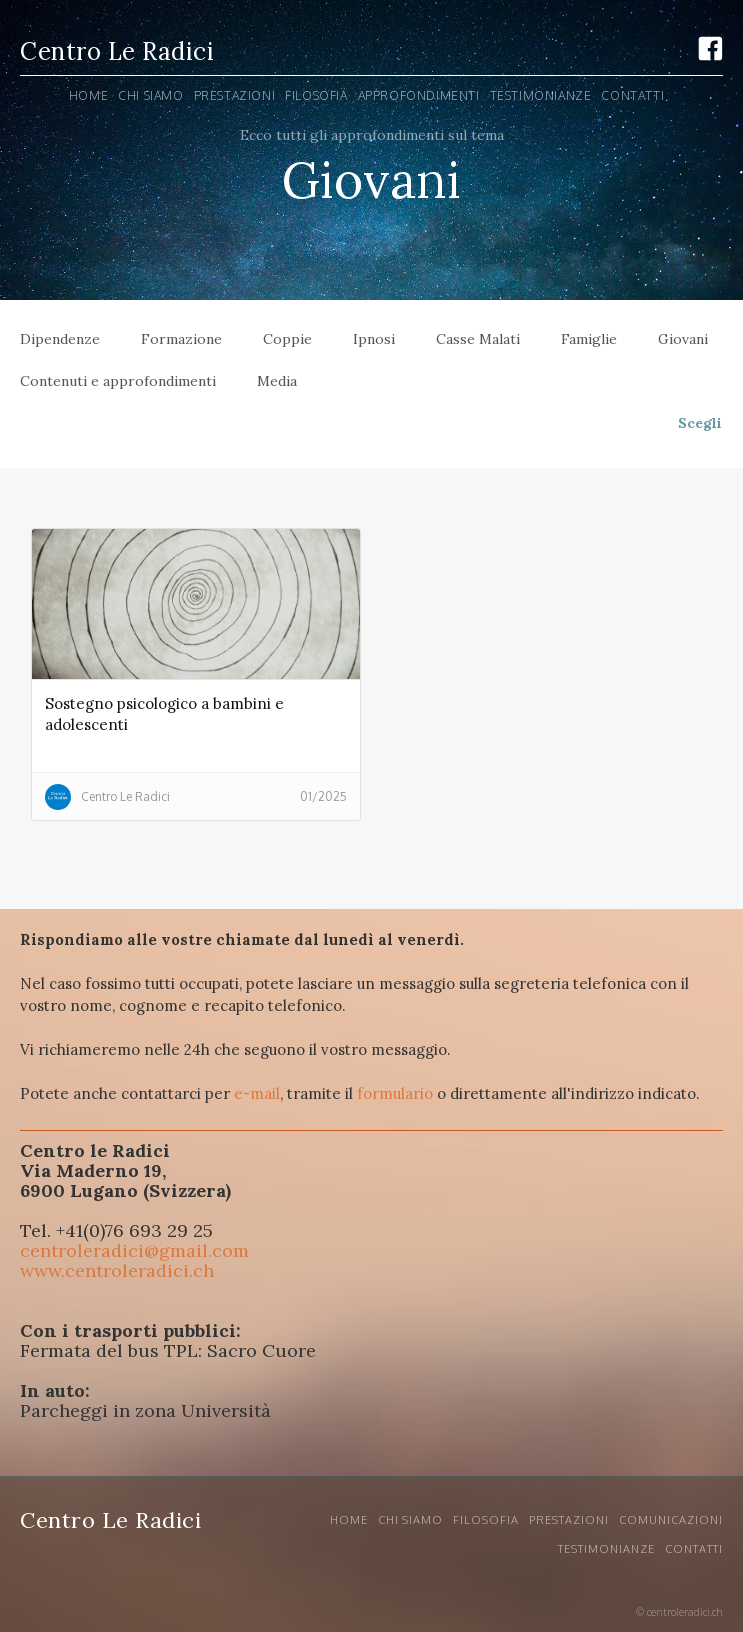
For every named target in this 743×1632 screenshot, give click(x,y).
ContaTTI (632, 95)
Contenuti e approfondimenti (118, 381)
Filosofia (316, 95)
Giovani (683, 339)
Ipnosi (374, 339)
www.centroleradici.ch (117, 1270)
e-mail (257, 1093)
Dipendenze (60, 339)
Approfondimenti (419, 95)
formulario (395, 1093)
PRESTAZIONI (235, 95)
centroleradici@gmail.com (134, 1250)
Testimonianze (541, 95)
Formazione (181, 339)
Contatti (694, 1549)
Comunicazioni (671, 1520)
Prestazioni (569, 1520)
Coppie (287, 339)
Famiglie (589, 339)
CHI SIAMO (410, 1520)
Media (277, 381)
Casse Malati (478, 339)
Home (88, 95)
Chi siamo (150, 95)
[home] (117, 53)
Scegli (700, 423)
